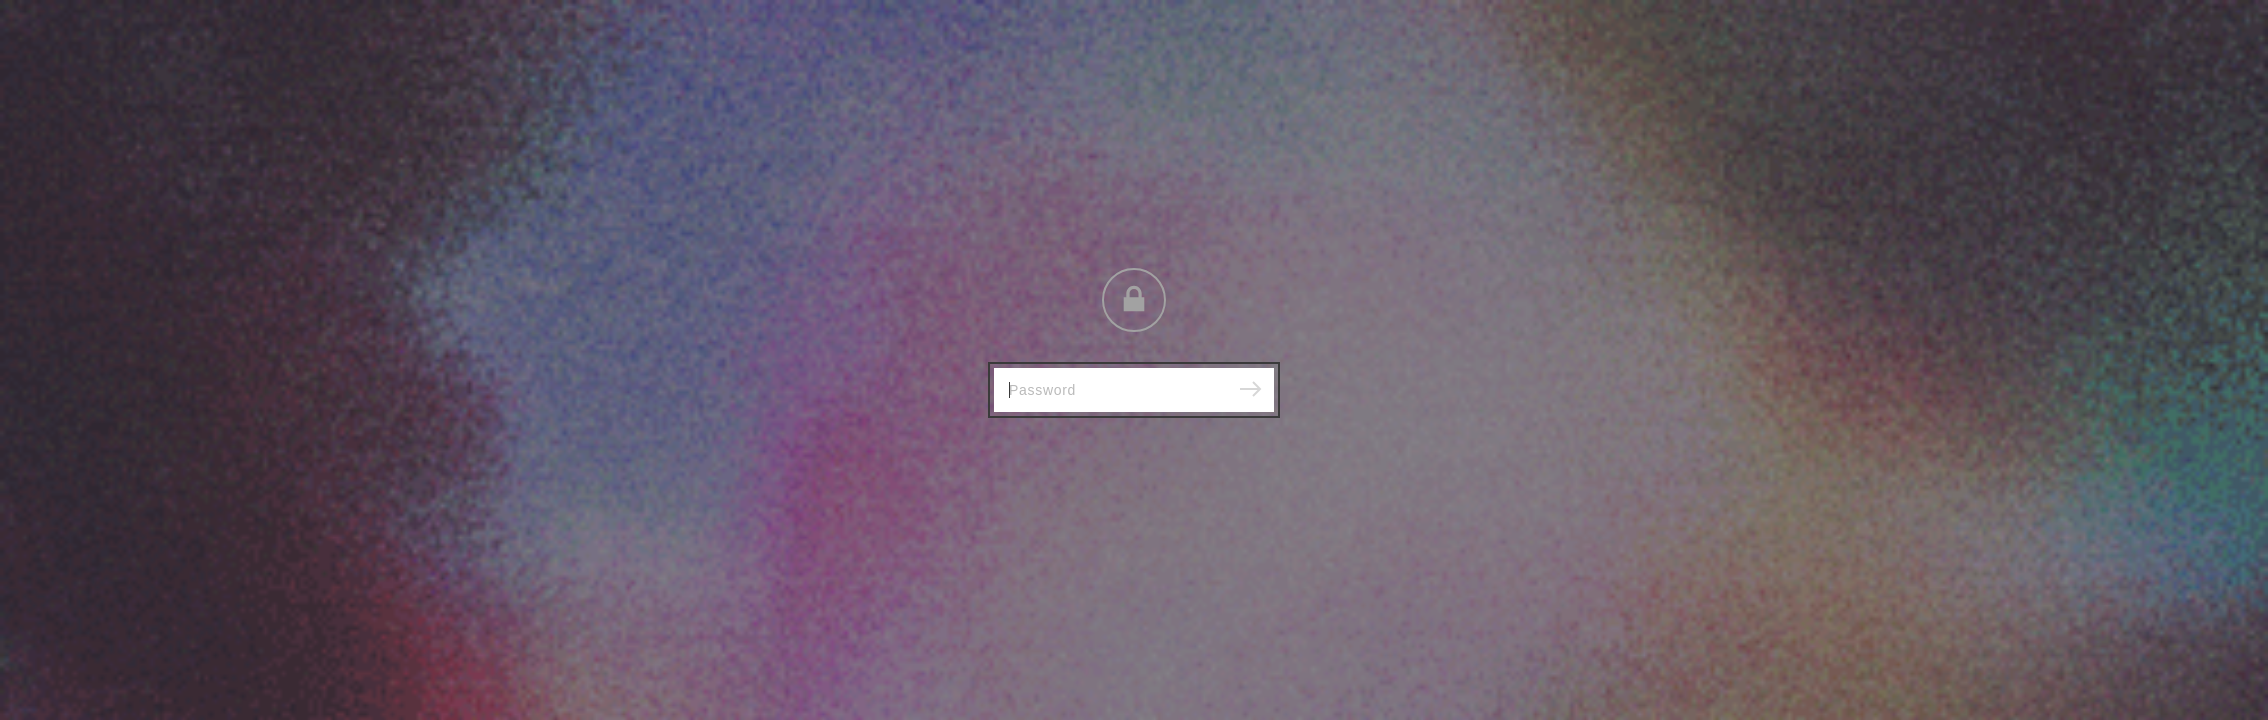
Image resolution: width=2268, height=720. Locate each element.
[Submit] (1250, 390)
